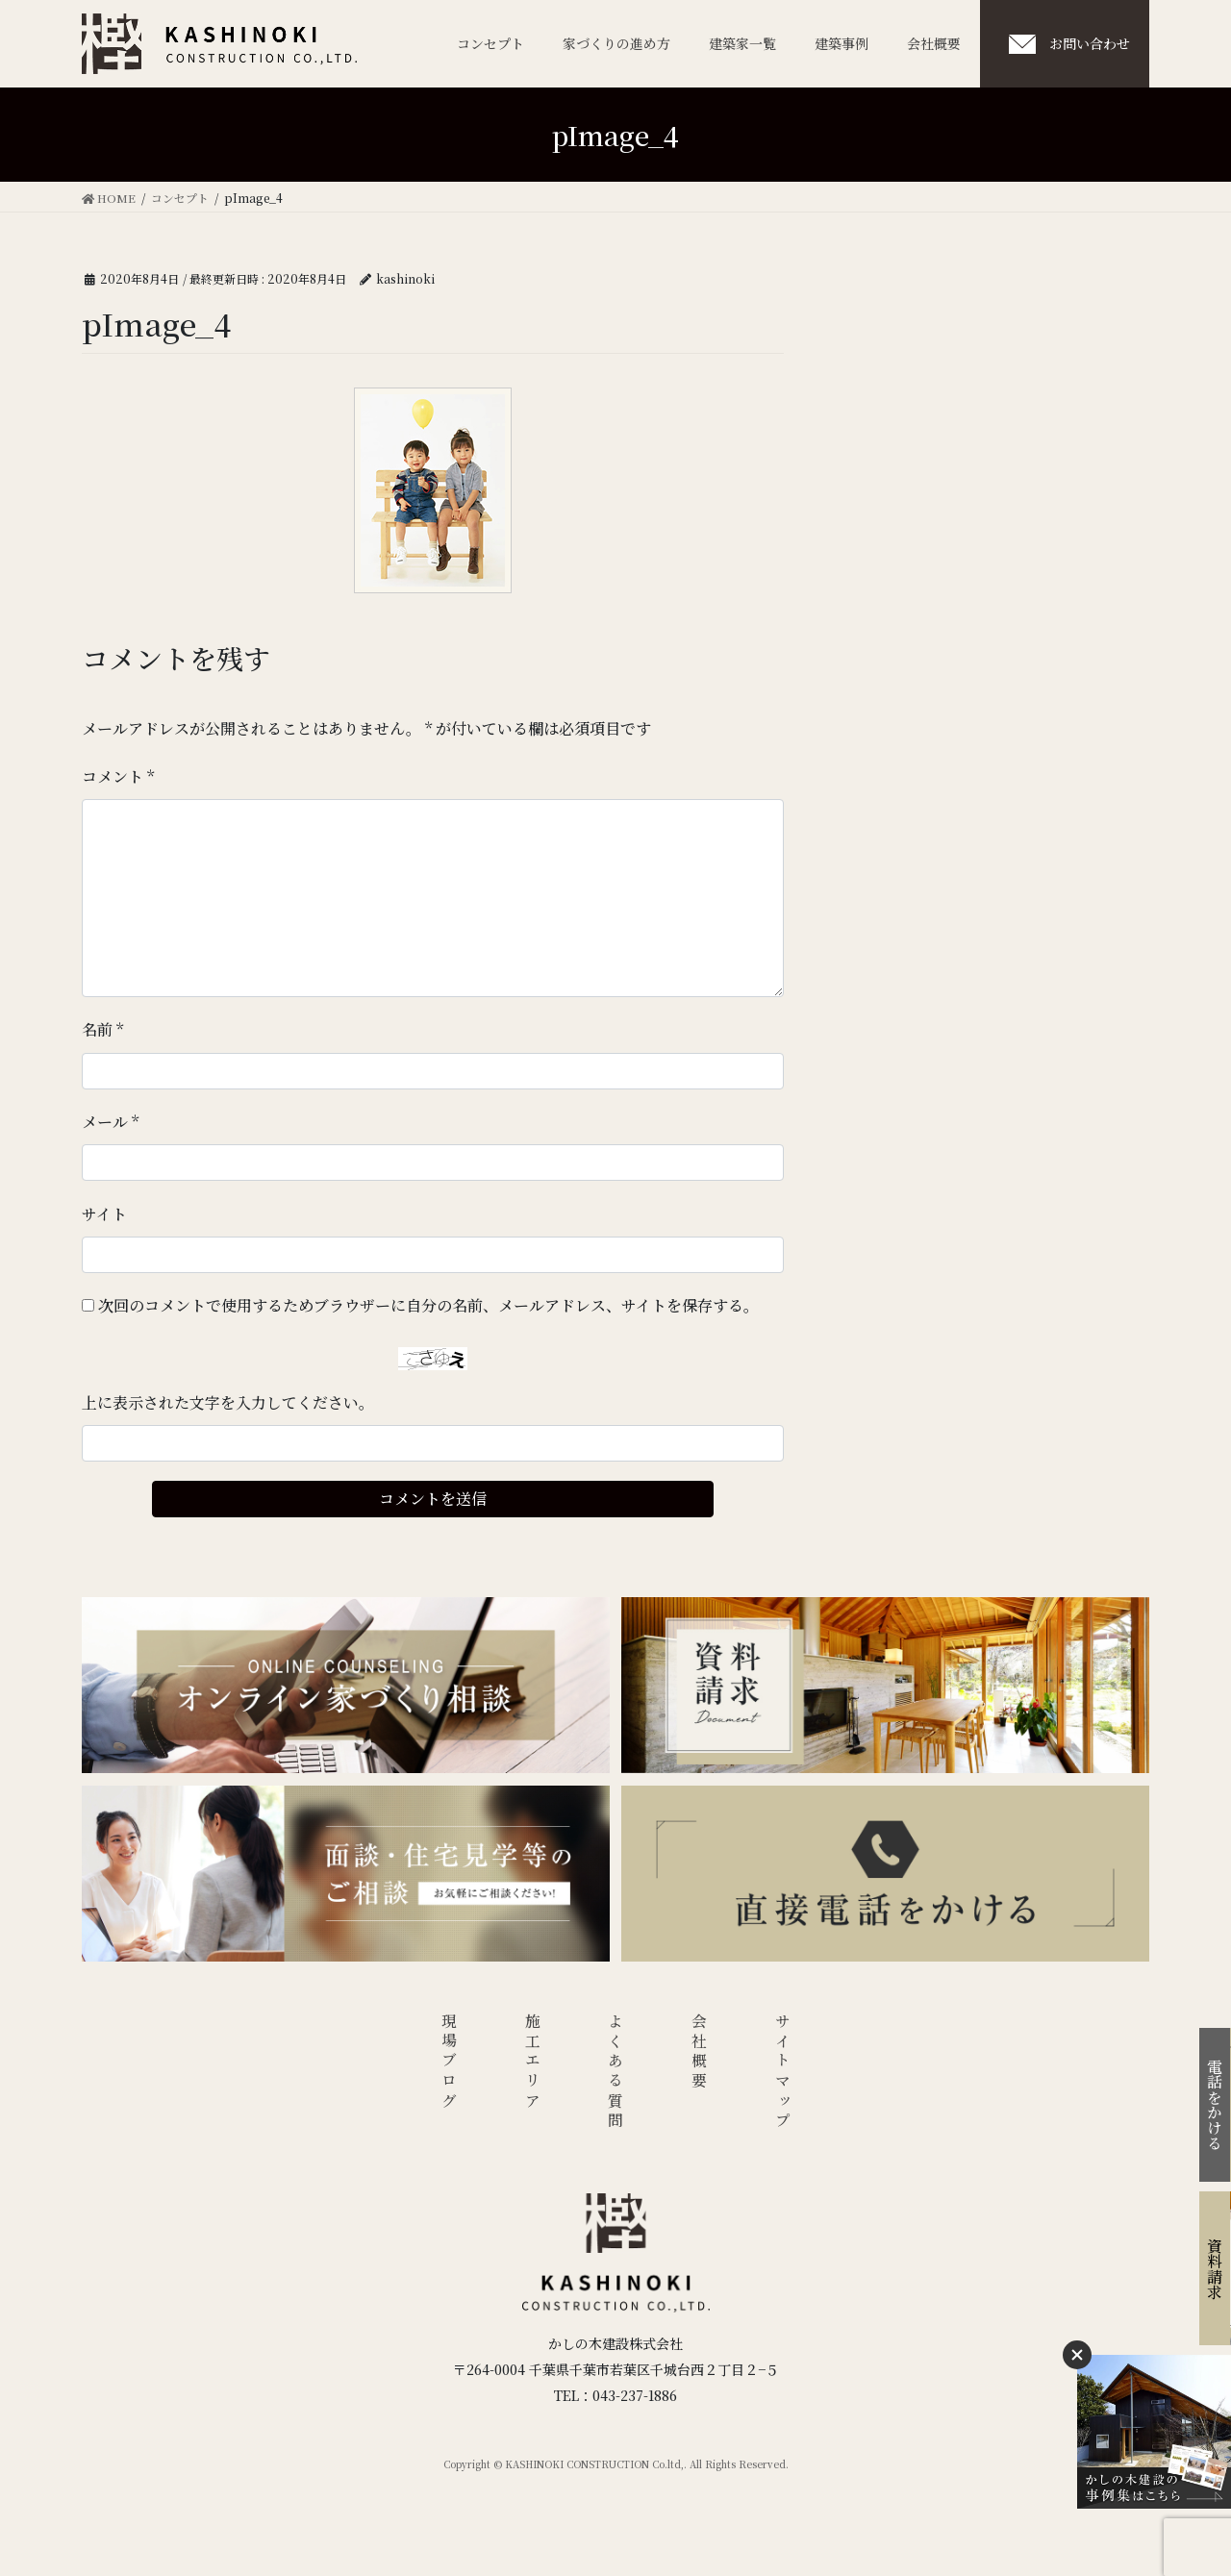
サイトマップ (782, 2073)
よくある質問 (616, 2073)
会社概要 (700, 2052)
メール (110, 1122)
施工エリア (533, 2063)
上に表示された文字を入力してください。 (228, 1402)
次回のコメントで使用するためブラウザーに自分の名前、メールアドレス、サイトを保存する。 (428, 1305)
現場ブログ (450, 2063)
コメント (118, 776)
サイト (104, 1214)
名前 (102, 1029)
